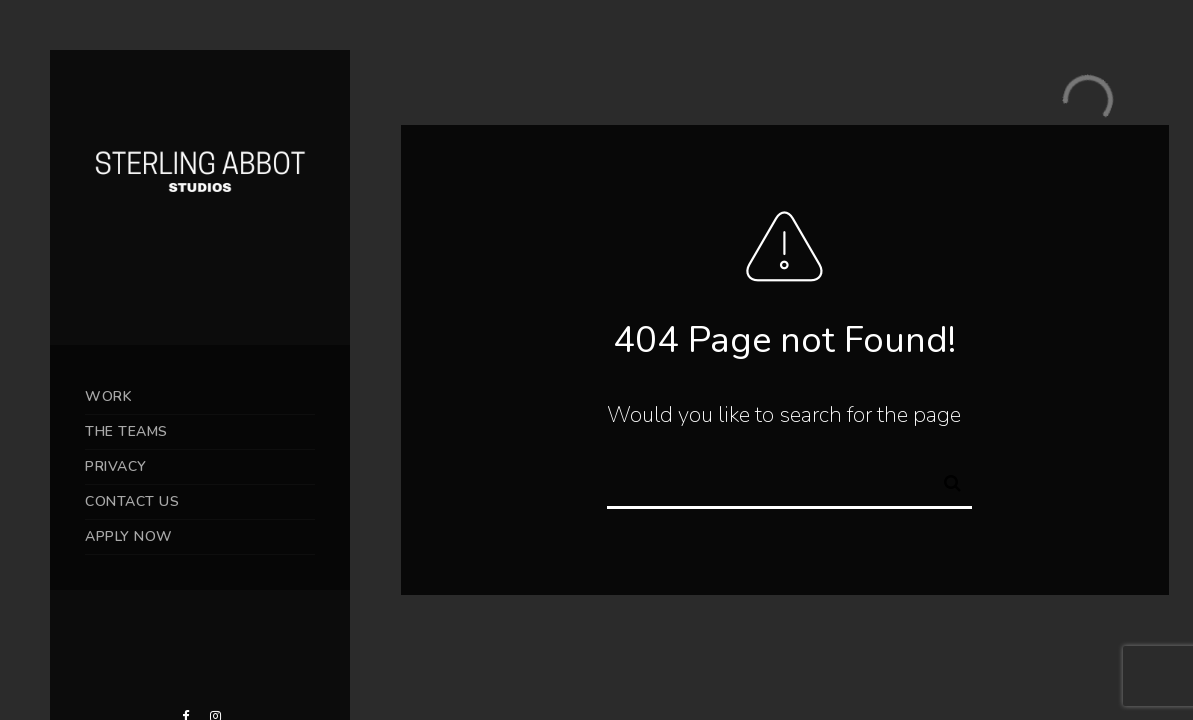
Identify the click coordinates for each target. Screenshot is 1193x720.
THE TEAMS (126, 431)
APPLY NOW (129, 536)
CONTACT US (132, 501)
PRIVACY (116, 466)
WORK (108, 396)
